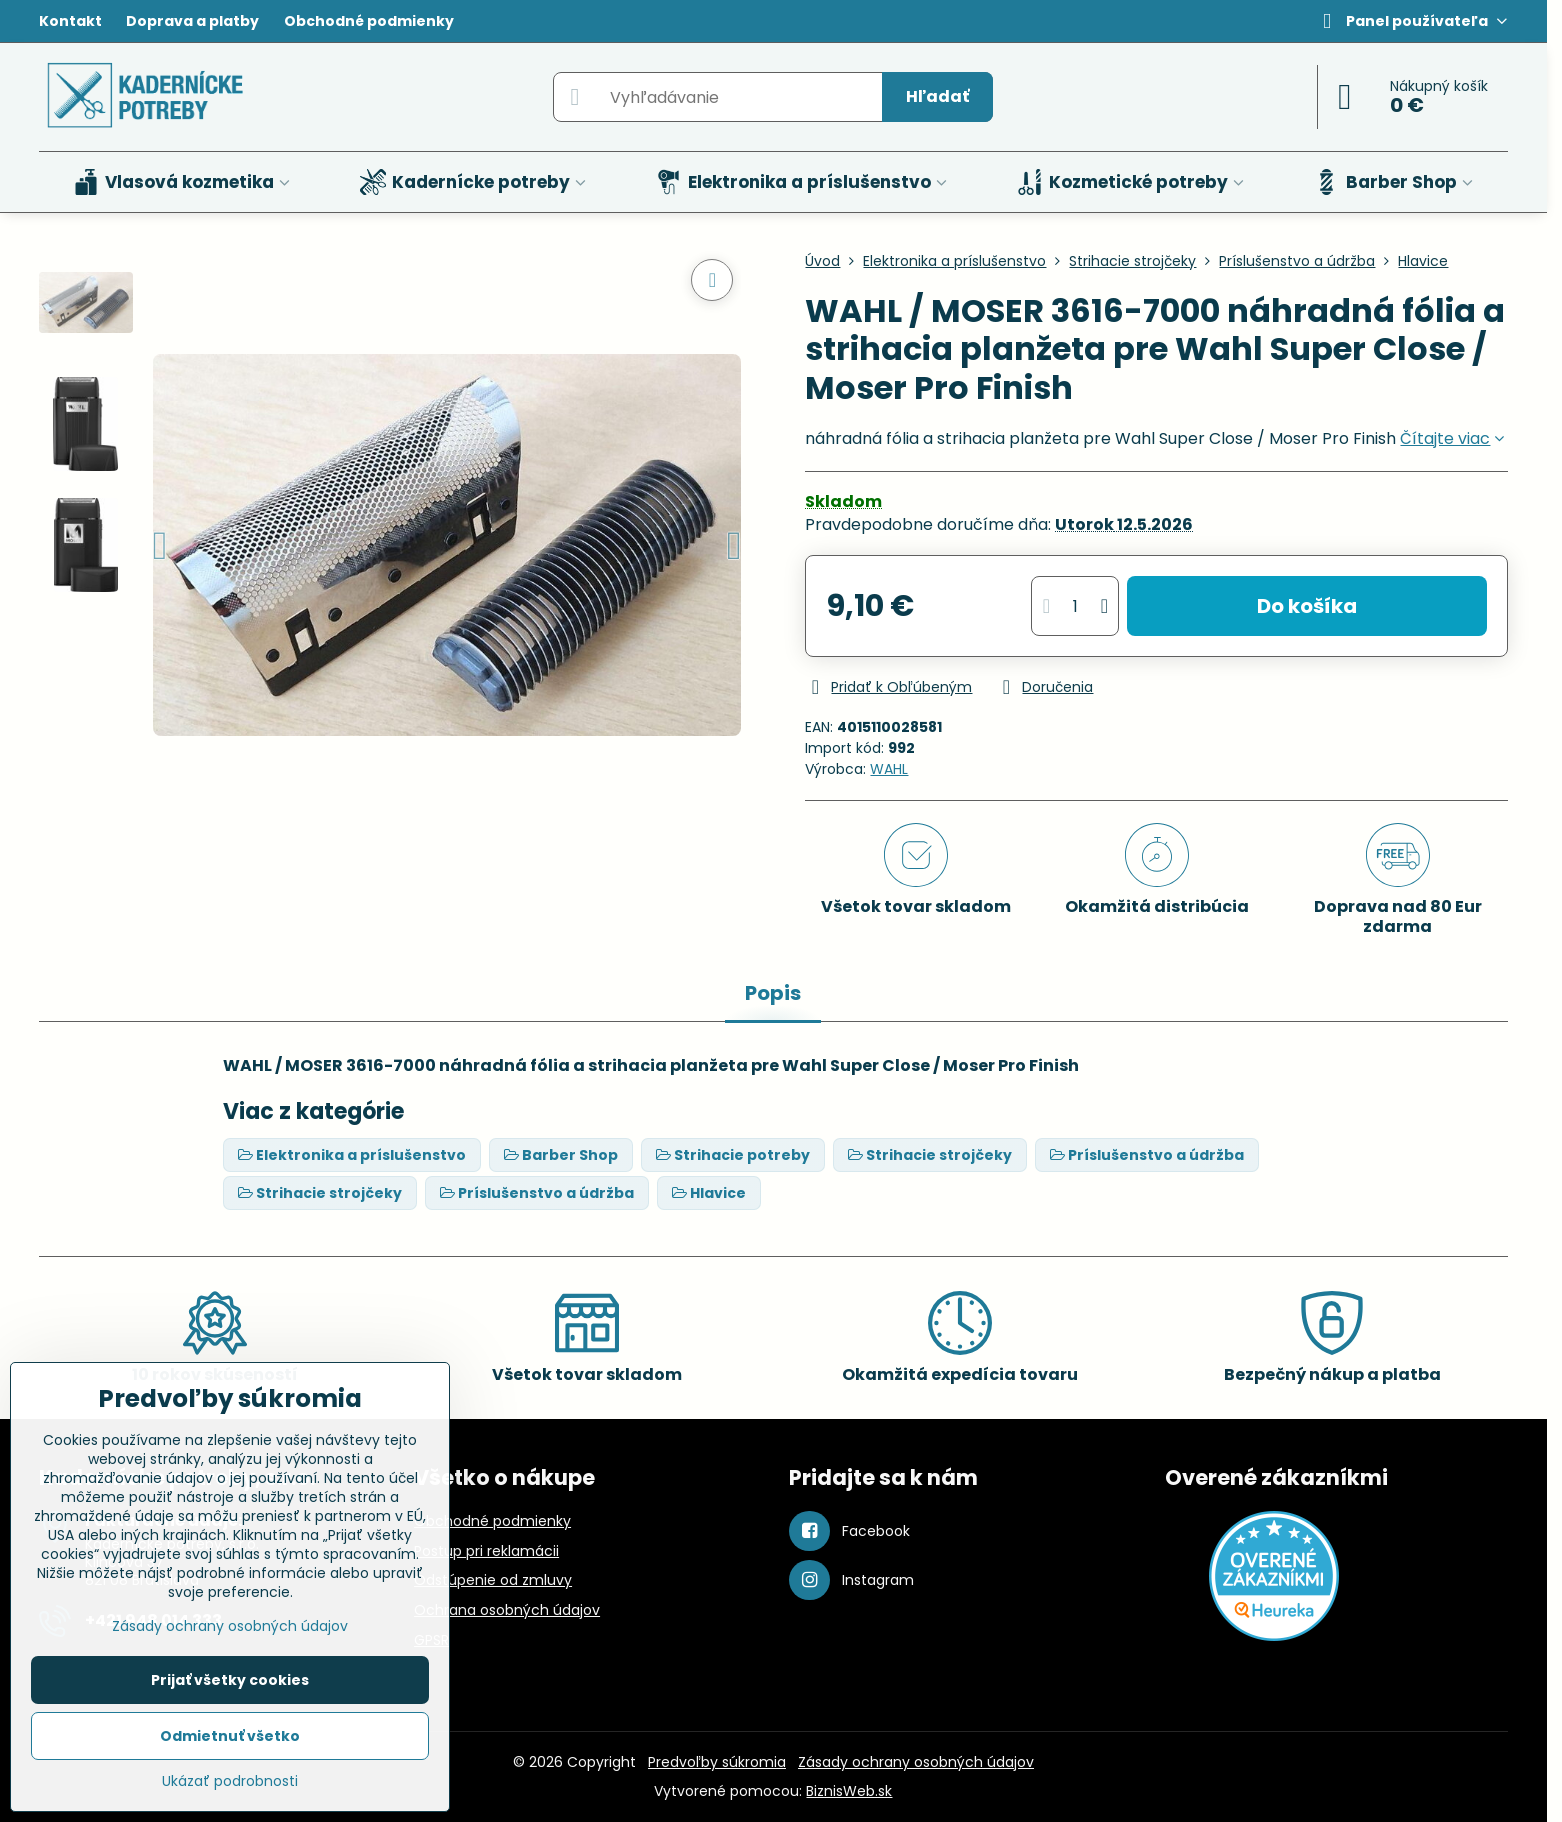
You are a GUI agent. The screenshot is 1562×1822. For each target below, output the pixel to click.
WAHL (889, 769)
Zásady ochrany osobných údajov (916, 1762)
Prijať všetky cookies (230, 1680)
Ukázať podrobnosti (230, 1781)
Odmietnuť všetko (230, 1736)
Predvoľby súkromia (717, 1762)
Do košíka (1307, 606)
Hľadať (937, 96)
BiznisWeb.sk (849, 1791)
